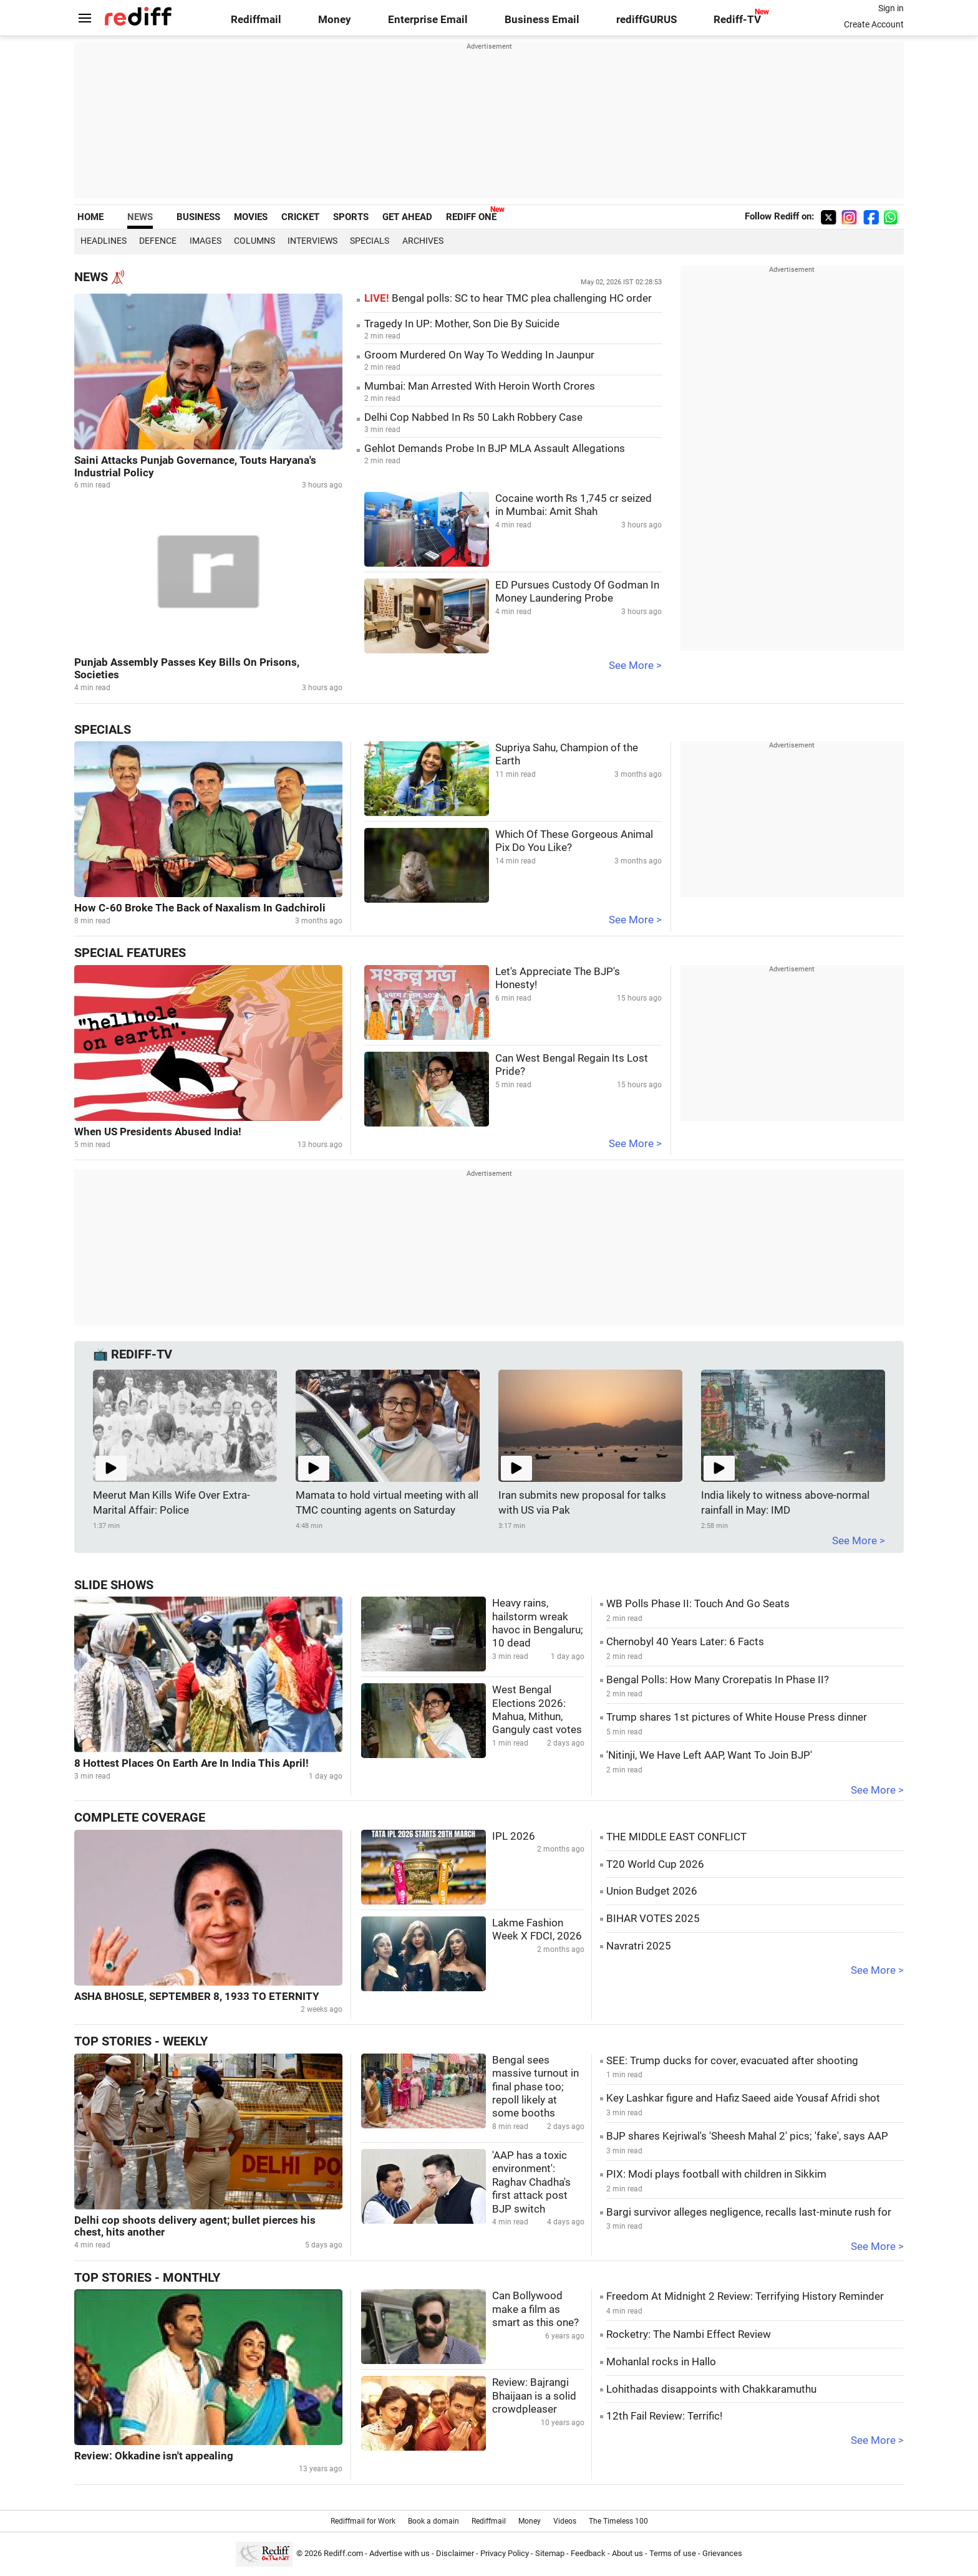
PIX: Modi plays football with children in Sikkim (716, 2174)
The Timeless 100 (618, 2521)
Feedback (588, 2553)
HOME (90, 217)
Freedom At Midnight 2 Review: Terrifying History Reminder (745, 2296)
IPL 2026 (513, 1836)
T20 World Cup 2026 (655, 1864)
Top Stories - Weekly (141, 2041)
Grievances (722, 2553)
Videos (564, 2521)
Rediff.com (343, 2553)
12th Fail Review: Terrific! (664, 2416)
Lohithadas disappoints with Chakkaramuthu (711, 2389)
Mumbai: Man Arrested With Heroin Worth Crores (479, 386)
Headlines (103, 241)
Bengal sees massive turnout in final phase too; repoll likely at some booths (535, 2087)
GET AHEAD (407, 217)
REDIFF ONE (471, 217)
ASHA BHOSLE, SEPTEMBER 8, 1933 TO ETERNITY (196, 1996)
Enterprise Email (428, 20)
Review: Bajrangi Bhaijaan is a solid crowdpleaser (534, 2396)
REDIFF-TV (141, 1354)
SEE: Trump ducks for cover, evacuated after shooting (732, 2061)
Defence (158, 241)
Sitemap (549, 2553)
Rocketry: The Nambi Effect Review (688, 2334)
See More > (635, 665)
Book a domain (433, 2521)
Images (205, 241)
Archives (422, 241)
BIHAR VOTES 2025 (653, 1919)
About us (627, 2553)
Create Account (874, 24)
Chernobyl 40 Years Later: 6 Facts (685, 1642)
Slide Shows (113, 1585)
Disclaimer (455, 2553)
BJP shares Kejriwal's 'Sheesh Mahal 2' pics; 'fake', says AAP (747, 2136)
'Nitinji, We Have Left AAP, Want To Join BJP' (709, 1755)
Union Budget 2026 (651, 1891)
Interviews (312, 241)
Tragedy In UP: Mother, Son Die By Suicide (461, 324)
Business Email (542, 20)
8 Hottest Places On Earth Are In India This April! (191, 1763)
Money (334, 20)
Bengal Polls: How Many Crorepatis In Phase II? (717, 1680)
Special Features (130, 953)
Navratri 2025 (638, 1946)
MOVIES (251, 217)
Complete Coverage (139, 1817)
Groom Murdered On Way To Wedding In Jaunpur (479, 355)
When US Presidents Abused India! (157, 1132)
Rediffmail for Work (363, 2521)
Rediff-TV (737, 20)
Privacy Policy (504, 2553)
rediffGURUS (646, 20)
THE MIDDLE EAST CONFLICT (676, 1837)
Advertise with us (399, 2553)
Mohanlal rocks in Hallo (661, 2362)
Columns (254, 241)
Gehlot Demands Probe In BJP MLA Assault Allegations (494, 448)
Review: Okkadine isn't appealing (153, 2456)
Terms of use (672, 2553)
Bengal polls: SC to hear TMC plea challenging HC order (508, 298)
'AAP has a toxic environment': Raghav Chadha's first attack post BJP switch (531, 2182)
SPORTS (351, 217)
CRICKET (300, 217)
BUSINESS (198, 217)
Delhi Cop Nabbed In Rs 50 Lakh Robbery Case (473, 417)
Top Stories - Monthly (147, 2278)
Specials (369, 241)
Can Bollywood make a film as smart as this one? (535, 2309)
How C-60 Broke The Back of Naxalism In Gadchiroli (200, 908)
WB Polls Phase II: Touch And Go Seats (698, 1604)
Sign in (891, 8)
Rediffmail (256, 20)
